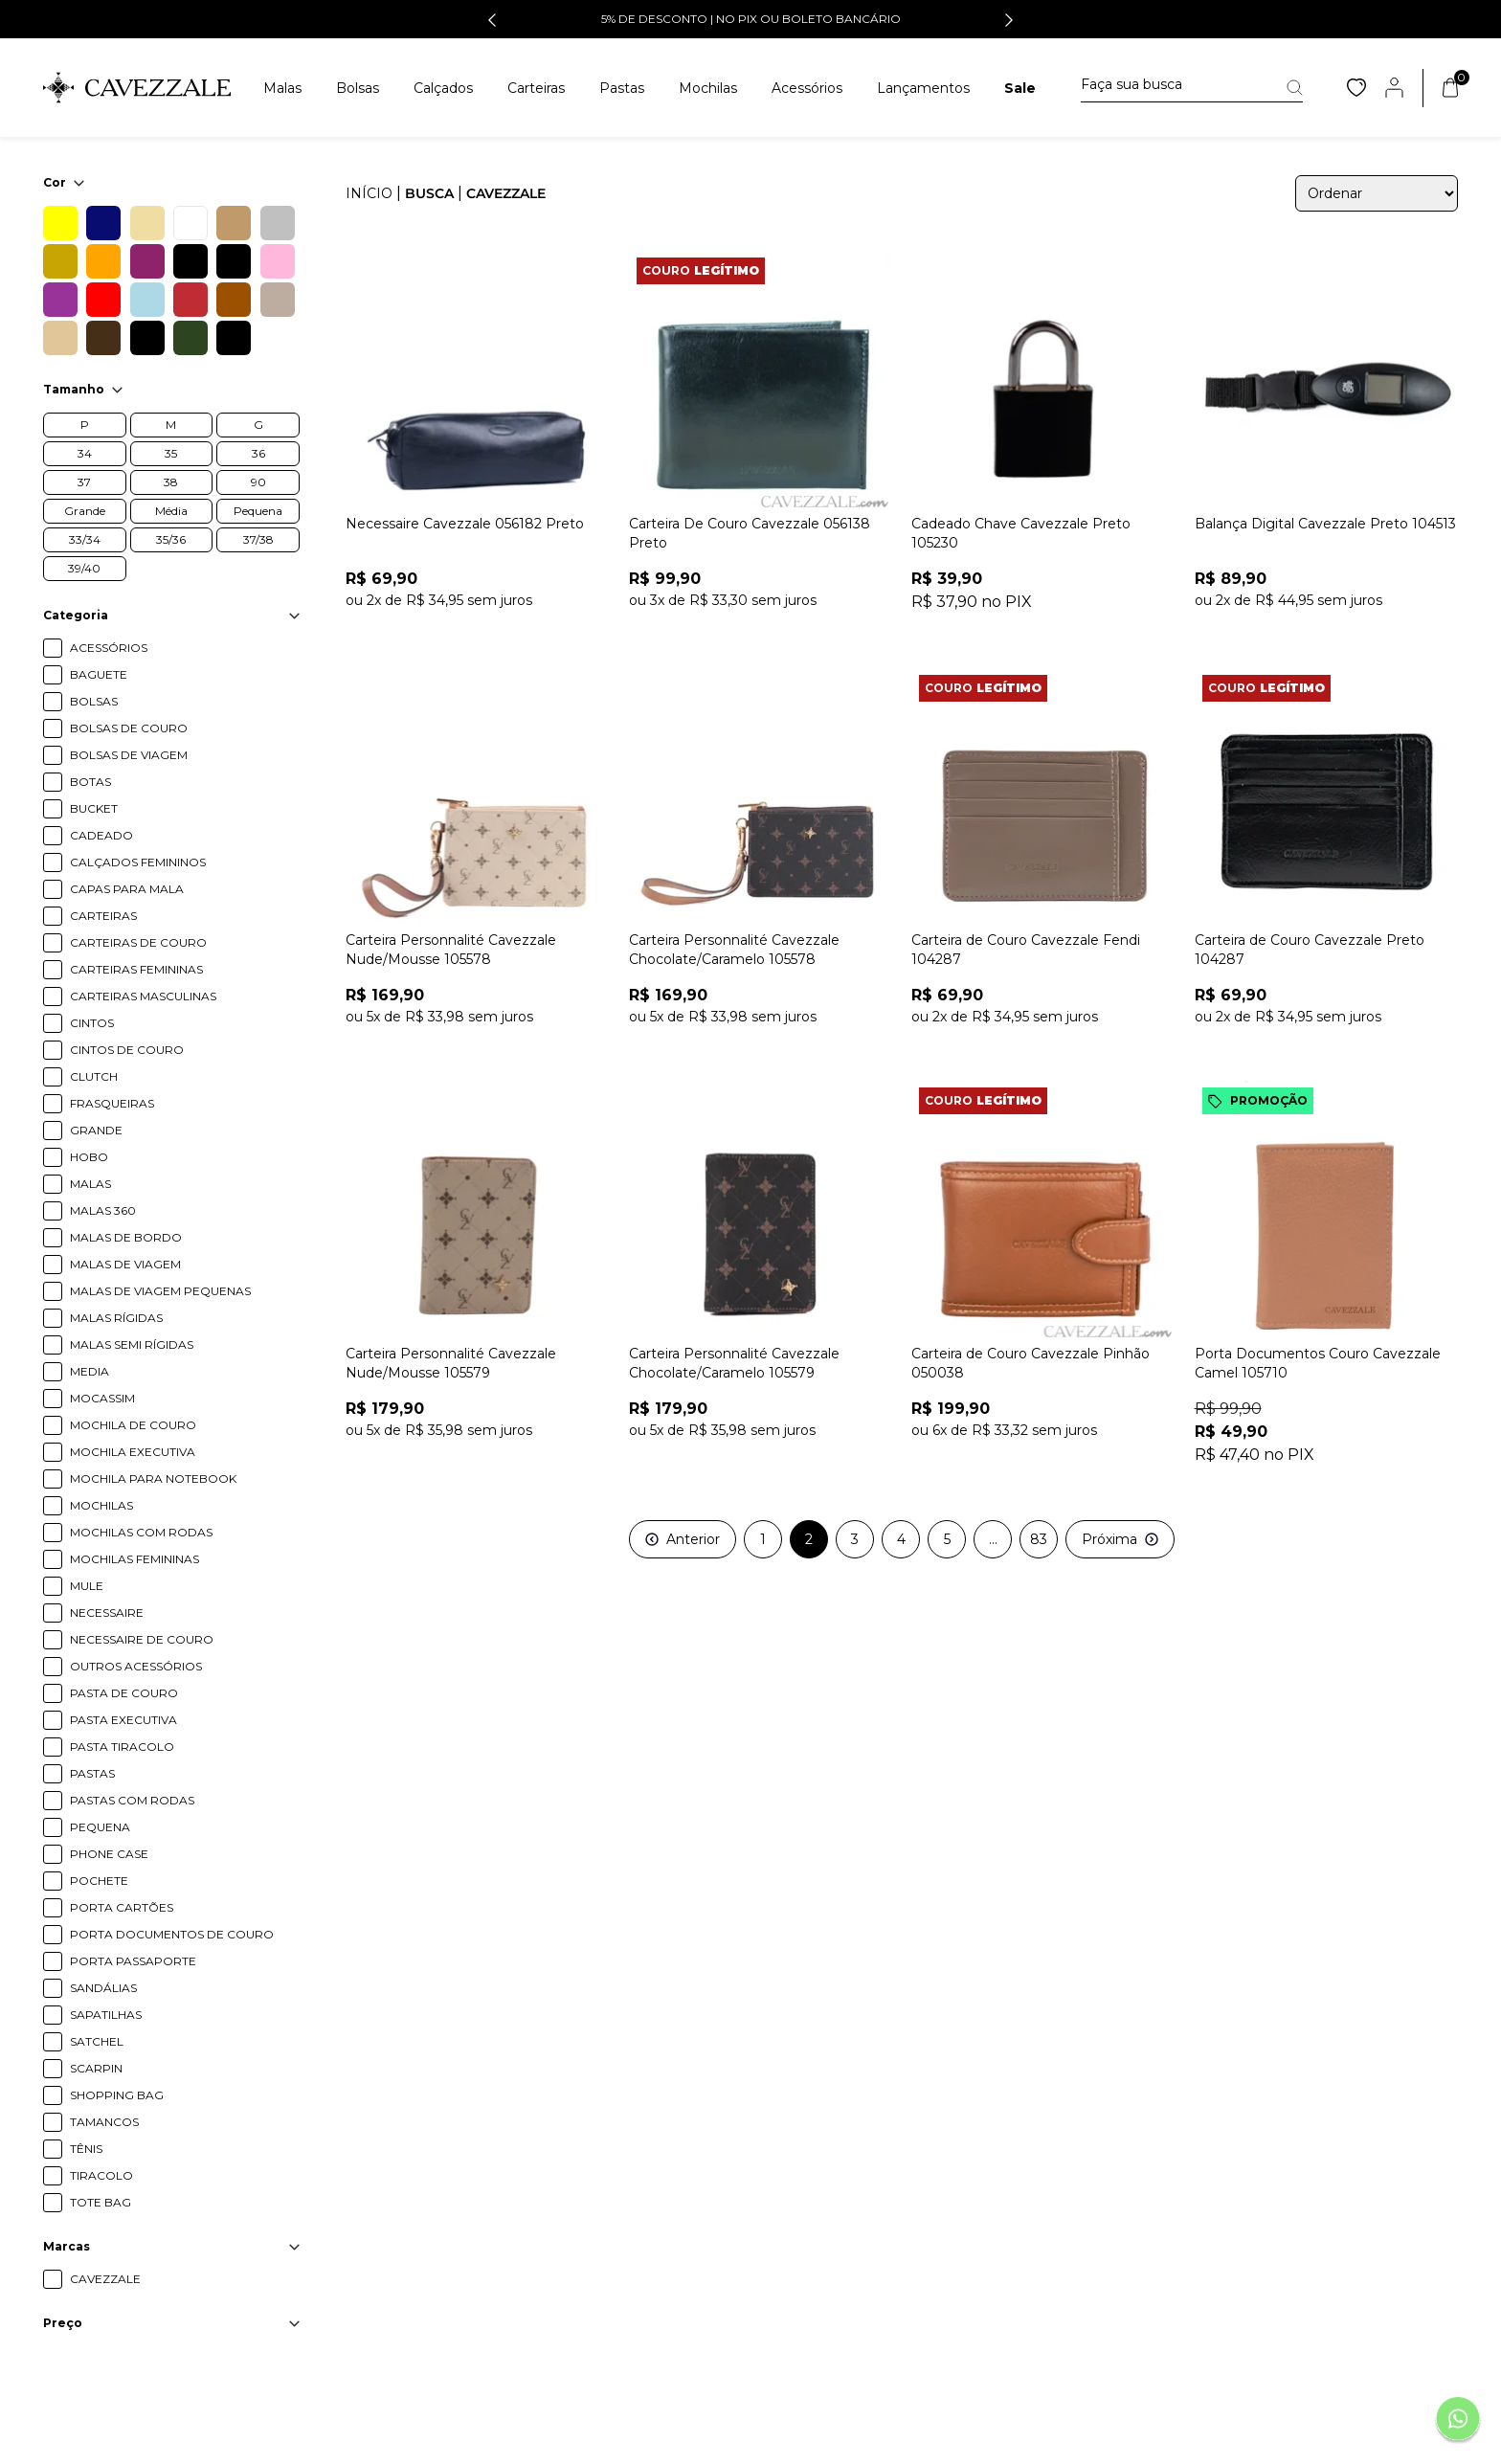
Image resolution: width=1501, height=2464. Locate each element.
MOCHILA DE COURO (133, 1425)
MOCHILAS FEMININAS (134, 1559)
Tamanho (83, 389)
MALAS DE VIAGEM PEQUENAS (160, 1291)
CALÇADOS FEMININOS (138, 862)
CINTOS (92, 1023)
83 (1038, 1539)
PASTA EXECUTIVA (123, 1720)
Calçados (443, 88)
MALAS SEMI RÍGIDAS (131, 1344)
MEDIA (89, 1371)
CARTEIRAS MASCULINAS (143, 996)
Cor (63, 182)
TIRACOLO (101, 2175)
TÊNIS (86, 2148)
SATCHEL (96, 2041)
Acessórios (807, 88)
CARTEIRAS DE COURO (138, 942)
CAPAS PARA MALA (127, 889)
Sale (1020, 88)
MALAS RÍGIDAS (116, 1317)
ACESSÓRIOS (108, 647)
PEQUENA (100, 1827)
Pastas (621, 88)
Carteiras (536, 88)
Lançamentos (923, 88)
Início (369, 193)
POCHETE (99, 1880)
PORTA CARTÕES (121, 1907)
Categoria (171, 615)
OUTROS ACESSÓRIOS (136, 1666)
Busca (429, 193)
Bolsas (357, 88)
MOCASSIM (102, 1398)
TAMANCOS (104, 2122)
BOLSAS (94, 701)
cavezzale (506, 193)
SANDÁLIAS (103, 1988)
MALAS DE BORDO (126, 1237)
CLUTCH (94, 1076)
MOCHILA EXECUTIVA (132, 1452)
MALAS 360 (103, 1210)
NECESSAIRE (107, 1612)
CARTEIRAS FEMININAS (136, 969)
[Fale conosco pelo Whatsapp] (1458, 2421)
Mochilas (708, 88)
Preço (171, 2323)
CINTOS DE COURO (127, 1049)
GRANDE (96, 1130)
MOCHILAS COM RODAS (141, 1532)
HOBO (89, 1157)
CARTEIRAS (103, 915)
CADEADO (101, 835)
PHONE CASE (109, 1854)
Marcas (171, 2246)
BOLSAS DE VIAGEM (129, 755)
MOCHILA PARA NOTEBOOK (153, 1478)
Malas (282, 88)
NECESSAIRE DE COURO (141, 1639)
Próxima (1120, 1539)
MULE (86, 1586)
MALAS (90, 1183)
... (993, 1539)
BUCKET (94, 808)
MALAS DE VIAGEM (125, 1264)
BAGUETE (98, 674)
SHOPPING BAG (117, 2095)
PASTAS (92, 1773)
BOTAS (90, 781)
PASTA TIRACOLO (122, 1746)
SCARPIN (96, 2068)
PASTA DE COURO (124, 1693)
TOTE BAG (100, 2202)
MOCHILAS (101, 1505)
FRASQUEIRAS (112, 1103)
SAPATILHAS (106, 2014)
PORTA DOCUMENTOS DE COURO (172, 1934)
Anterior (682, 1539)
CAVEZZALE (105, 2279)
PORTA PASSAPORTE (133, 1961)
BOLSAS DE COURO (129, 728)
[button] (492, 20)
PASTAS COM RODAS (132, 1800)
